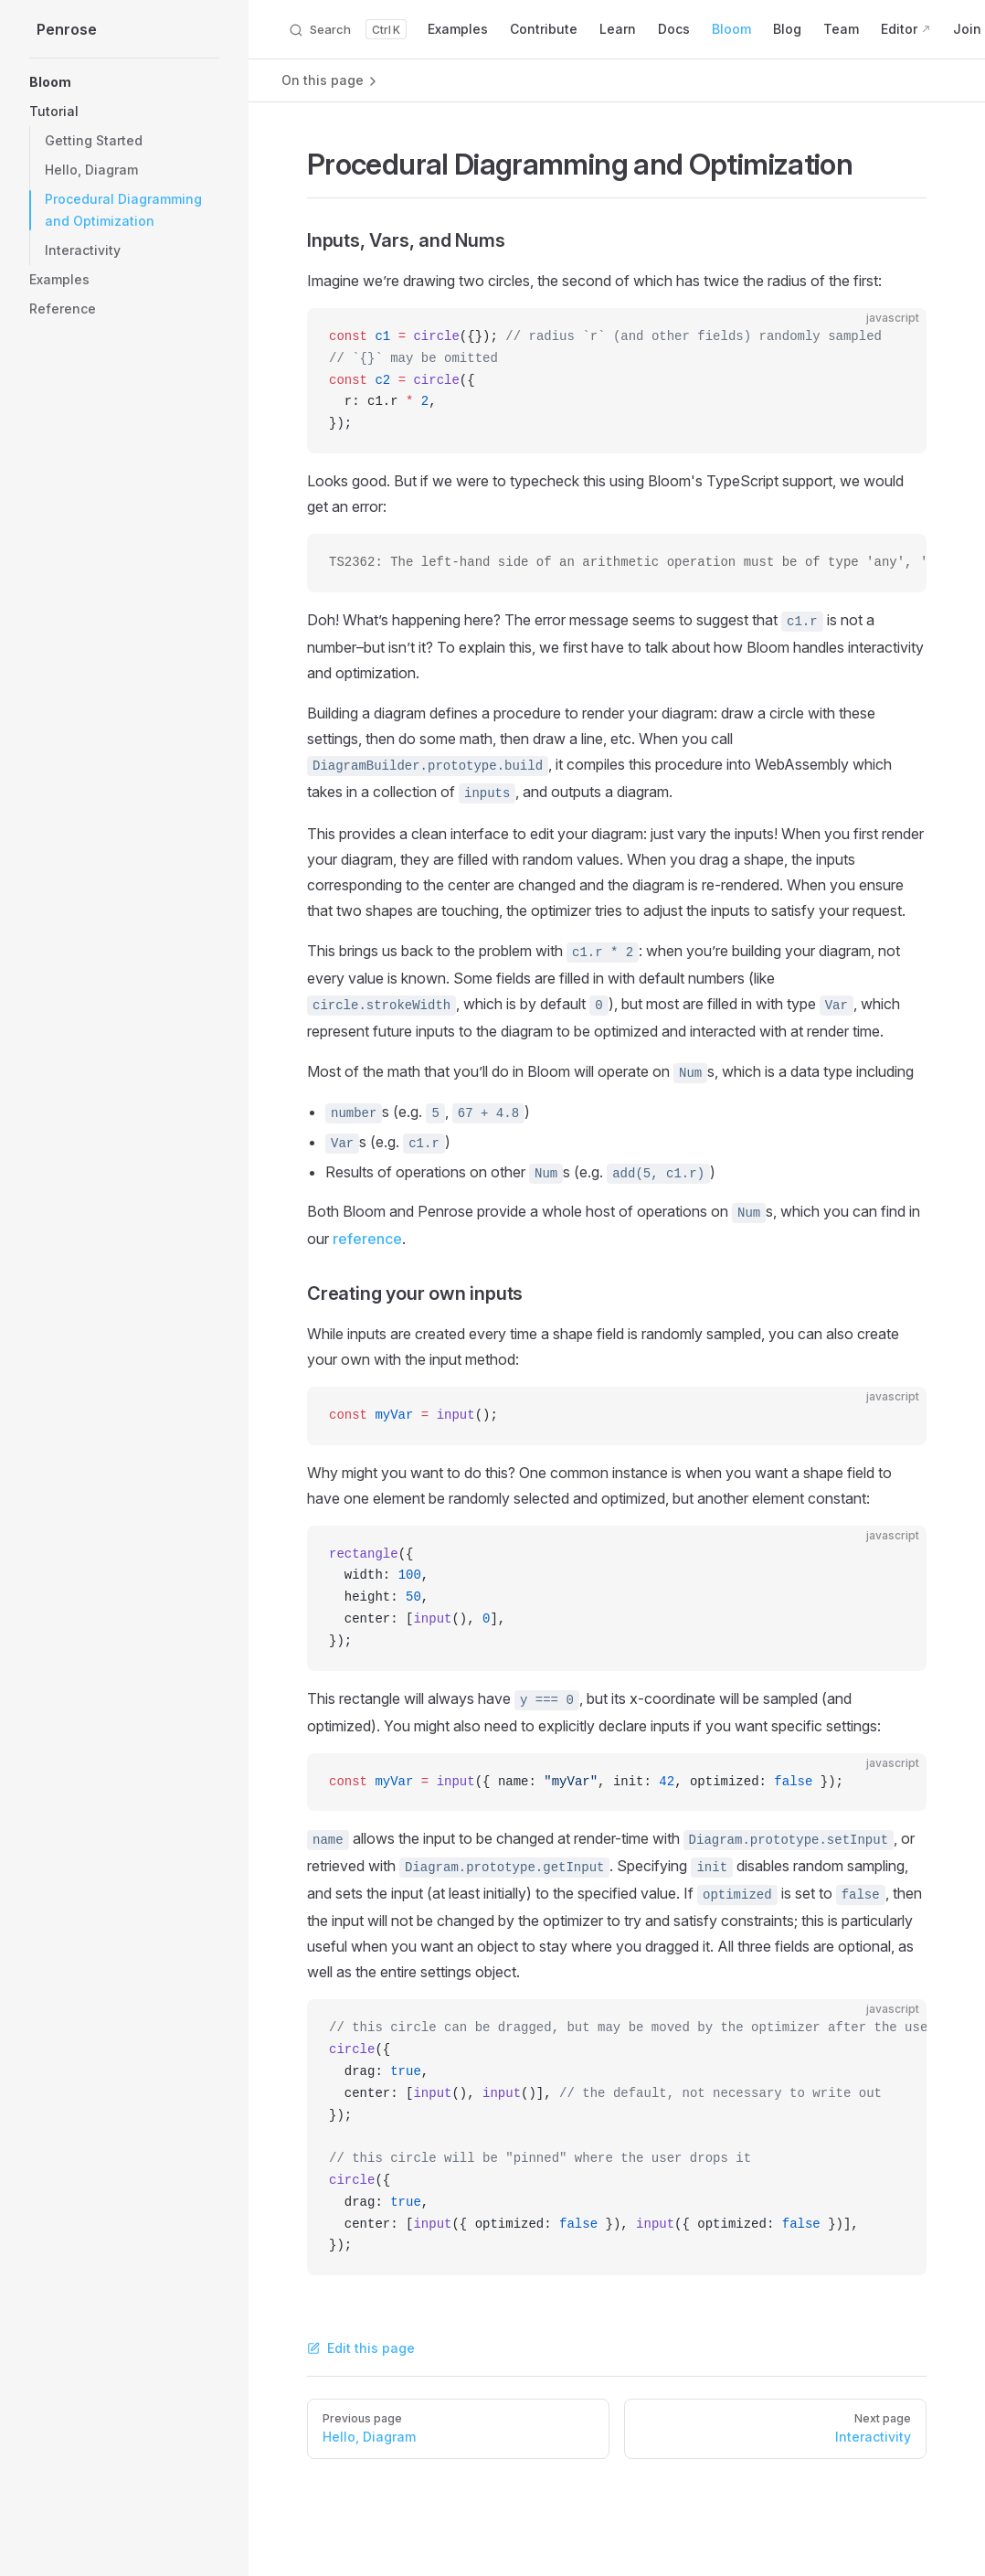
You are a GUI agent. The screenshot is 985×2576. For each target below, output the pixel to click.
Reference (62, 308)
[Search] (347, 29)
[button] (124, 82)
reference (367, 1238)
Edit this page (361, 2348)
